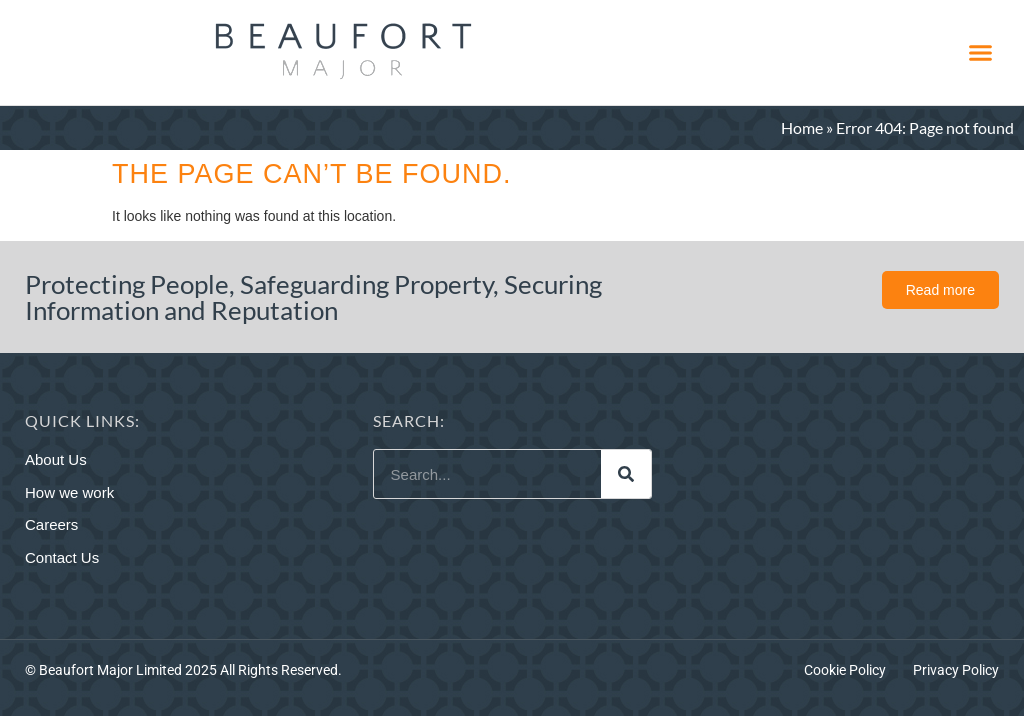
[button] (980, 53)
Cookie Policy (845, 670)
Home (802, 127)
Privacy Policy (956, 670)
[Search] (626, 474)
